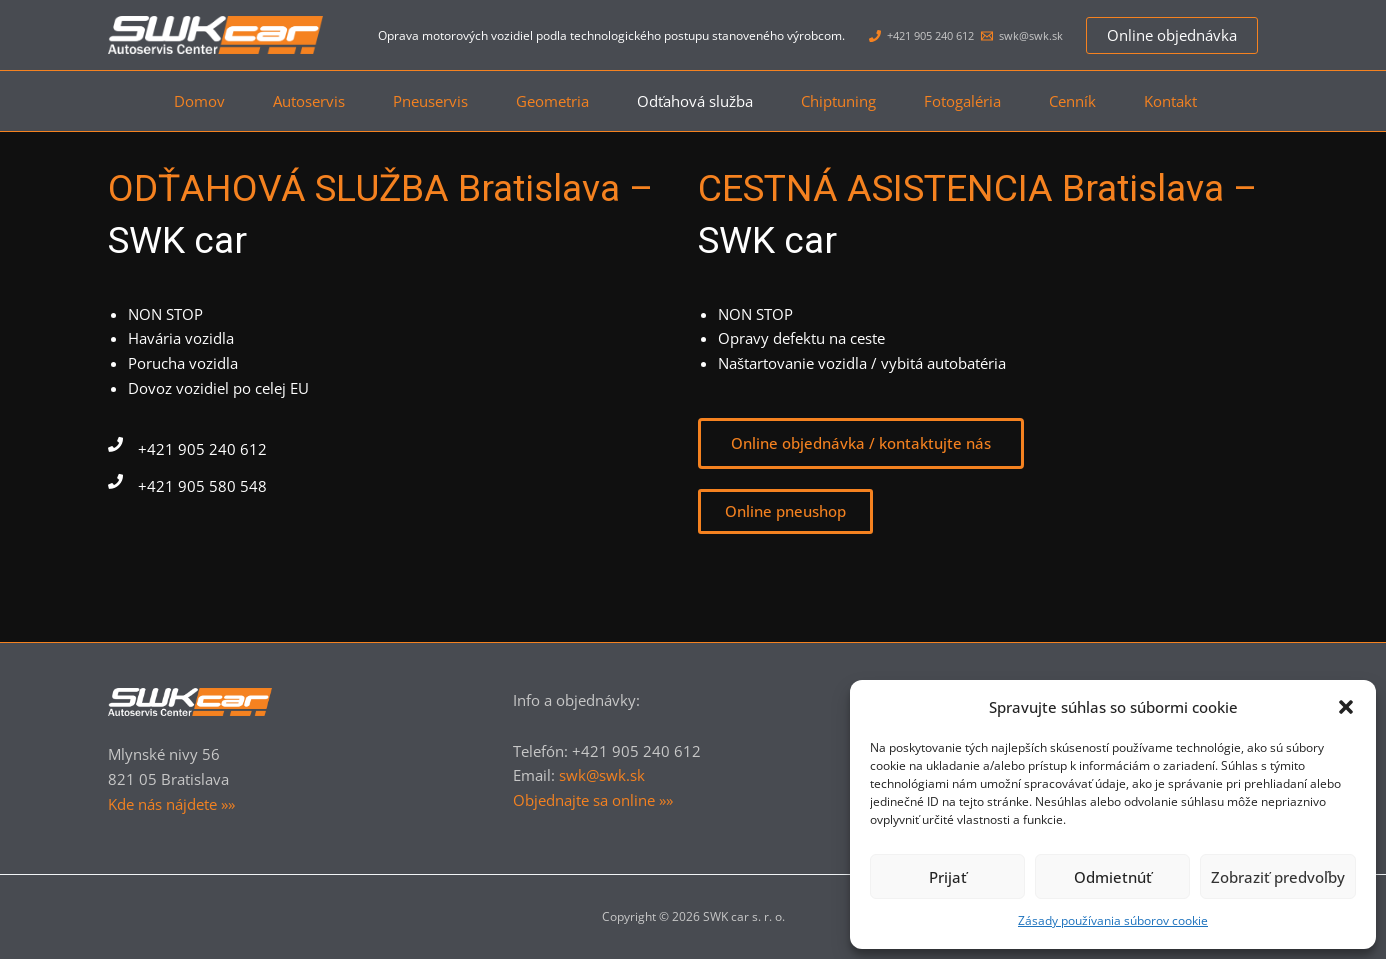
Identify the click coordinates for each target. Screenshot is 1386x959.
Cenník (1096, 101)
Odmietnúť (1113, 877)
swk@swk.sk (602, 775)
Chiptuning (846, 101)
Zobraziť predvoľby (1278, 877)
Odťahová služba (695, 101)
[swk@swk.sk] (1022, 36)
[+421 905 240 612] (921, 36)
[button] (1346, 707)
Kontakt (1202, 101)
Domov (167, 101)
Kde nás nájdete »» (171, 804)
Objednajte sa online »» (593, 800)
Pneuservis (414, 101)
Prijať (948, 877)
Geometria (544, 101)
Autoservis (285, 101)
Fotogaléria (978, 101)
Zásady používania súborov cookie (1113, 920)
